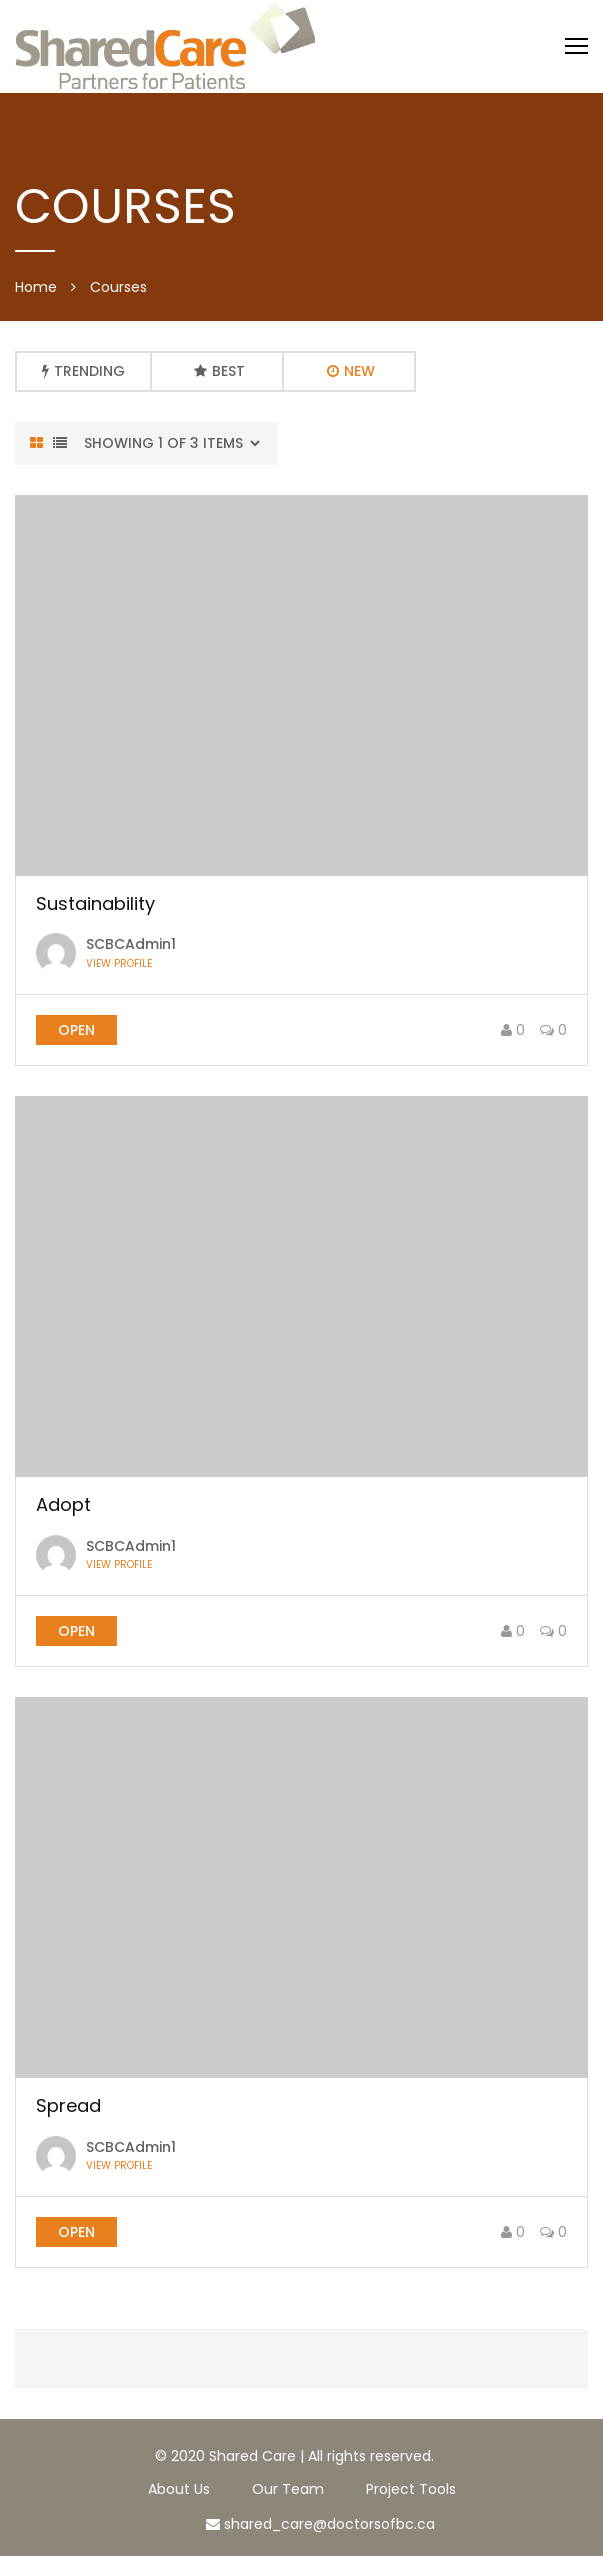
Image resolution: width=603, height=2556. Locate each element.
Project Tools (411, 2489)
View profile (119, 964)
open (76, 1030)
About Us (179, 2489)
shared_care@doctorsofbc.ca (320, 2524)
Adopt (63, 1504)
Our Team (288, 2489)
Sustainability (95, 903)
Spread (68, 2105)
